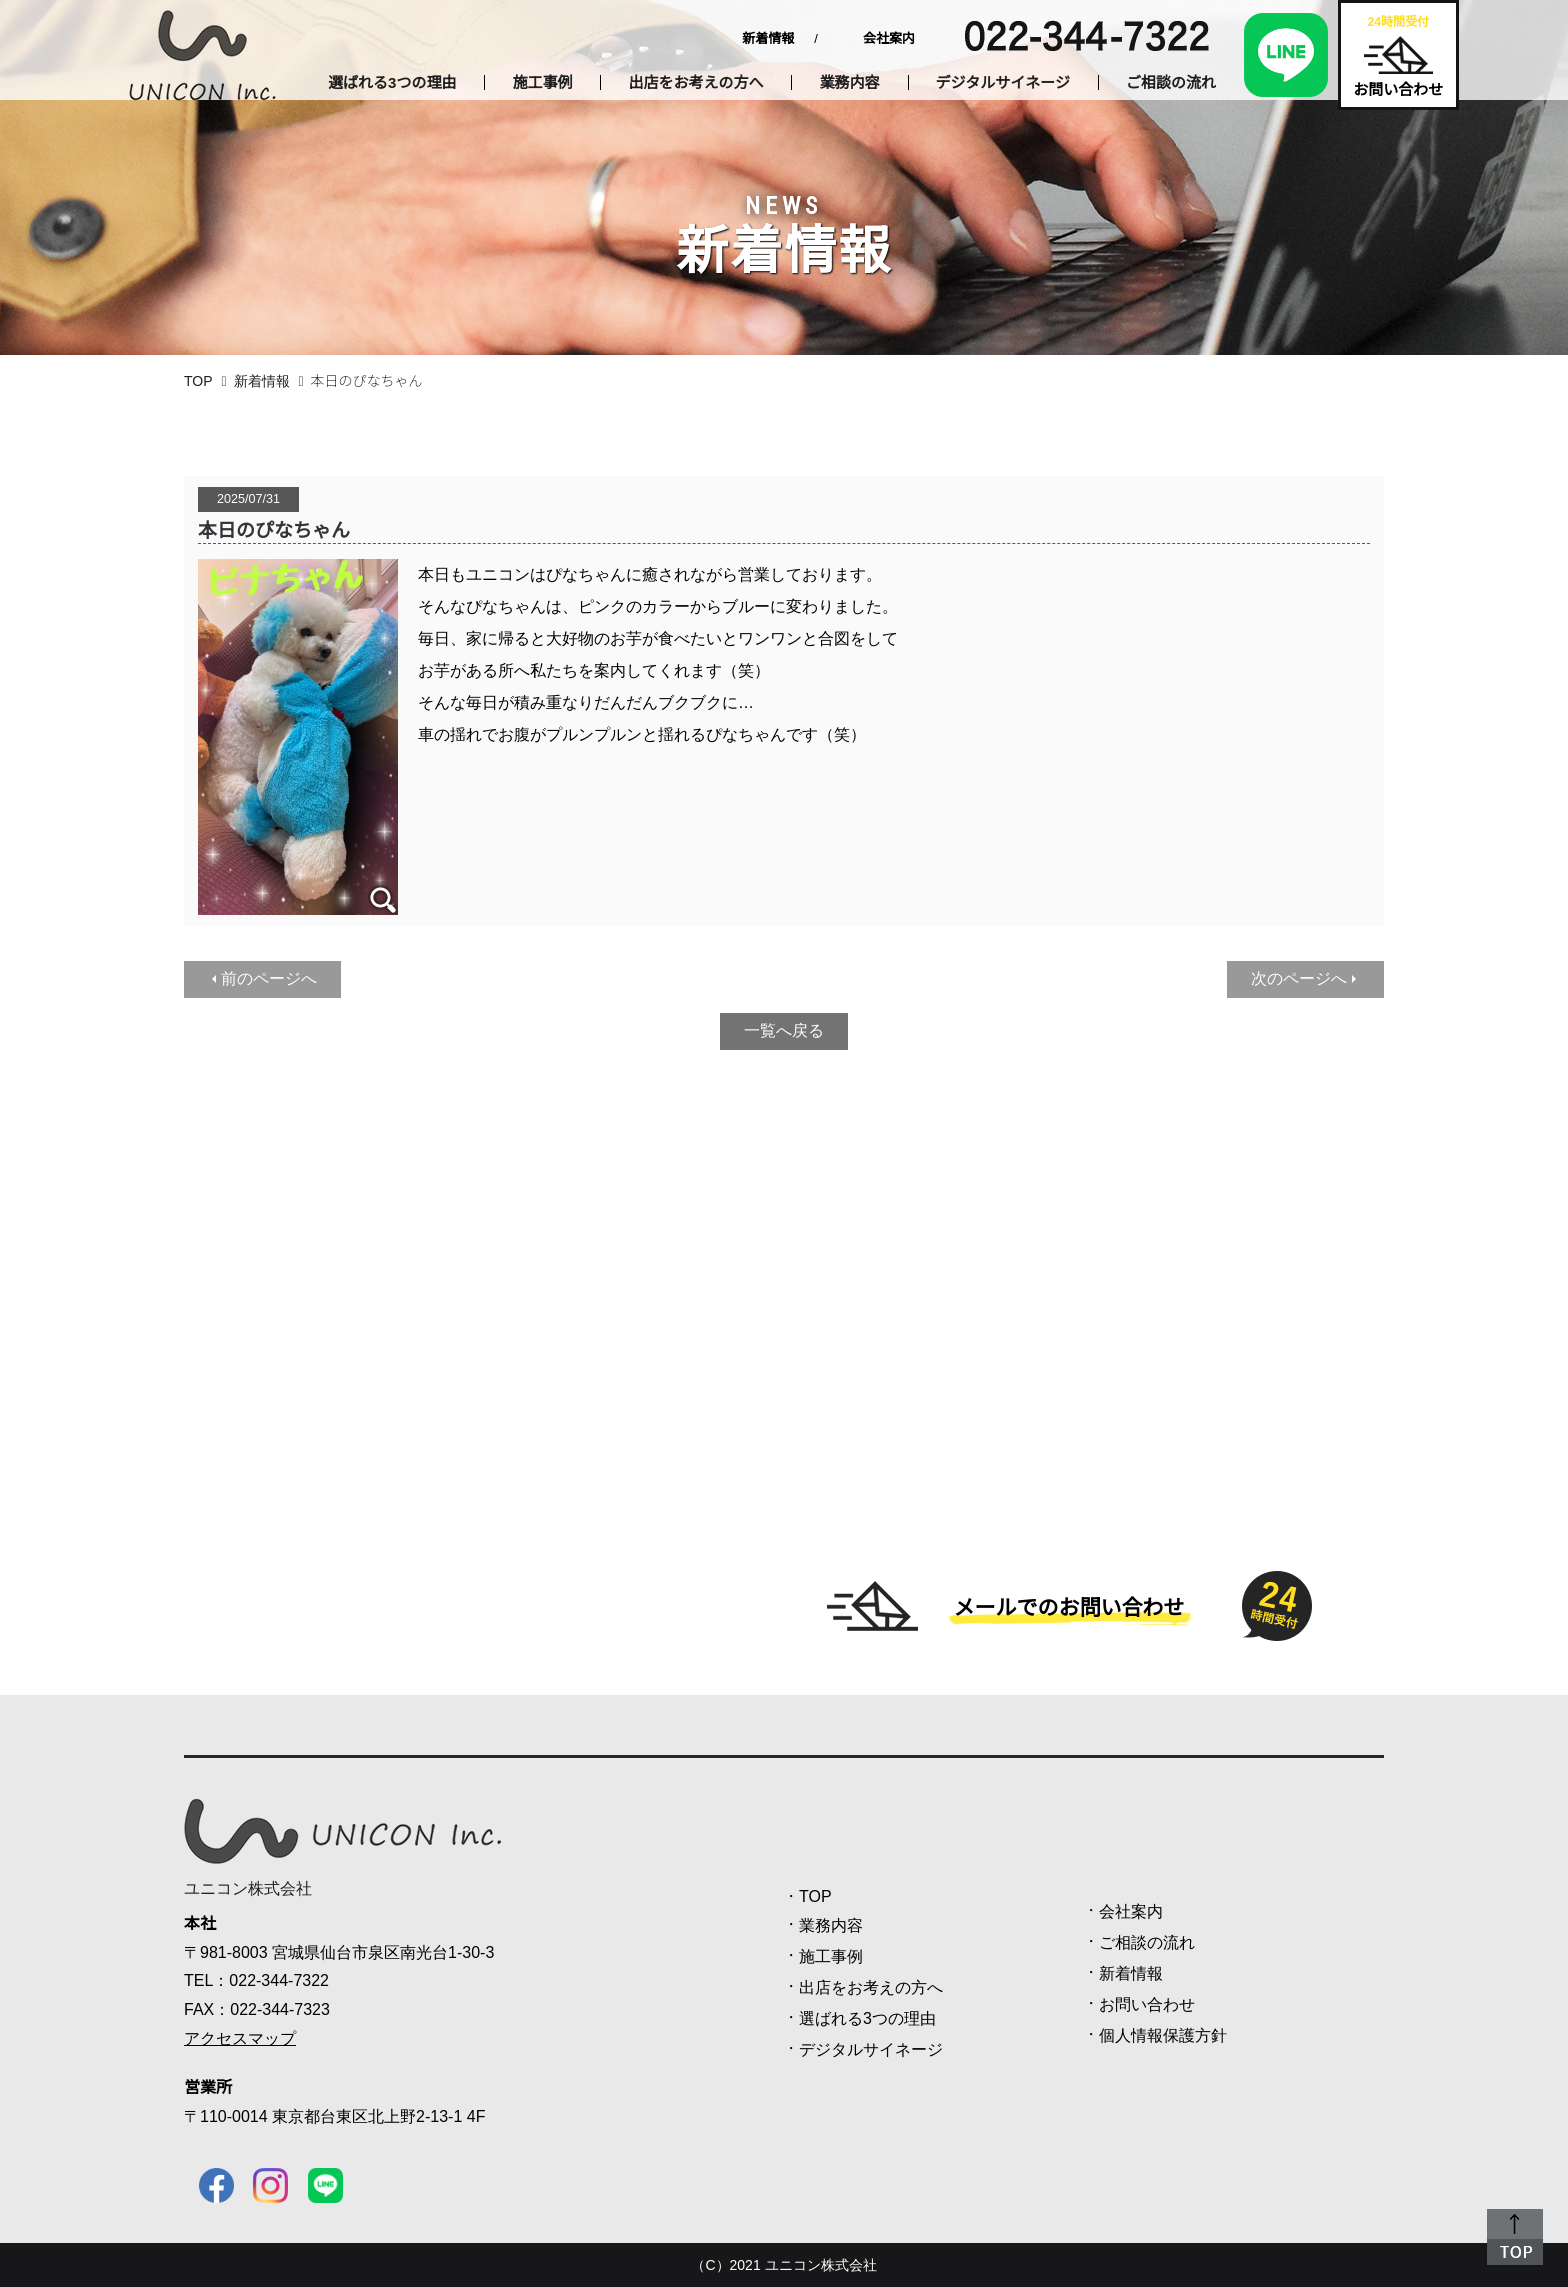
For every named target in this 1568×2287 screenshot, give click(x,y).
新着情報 (768, 38)
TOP (198, 381)
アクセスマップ (240, 2038)
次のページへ (1299, 978)
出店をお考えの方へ (695, 82)
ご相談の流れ (1171, 82)
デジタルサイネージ (1003, 82)
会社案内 (889, 38)
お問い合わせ (1147, 2004)
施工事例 (542, 82)
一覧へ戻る (784, 1030)
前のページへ (269, 978)
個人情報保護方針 (1163, 2035)
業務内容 (849, 82)
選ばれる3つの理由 (392, 82)
